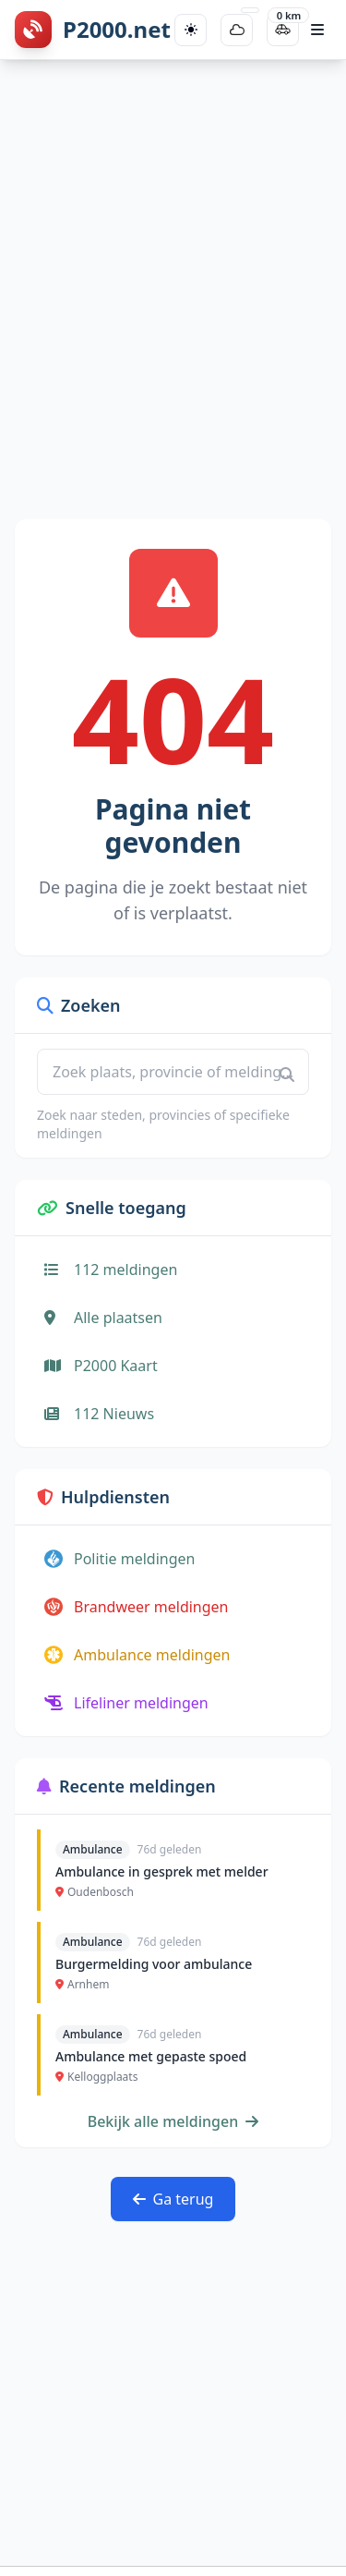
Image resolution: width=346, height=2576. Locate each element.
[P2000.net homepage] (93, 29)
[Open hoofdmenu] (317, 29)
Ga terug (173, 2199)
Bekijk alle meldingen (173, 2121)
